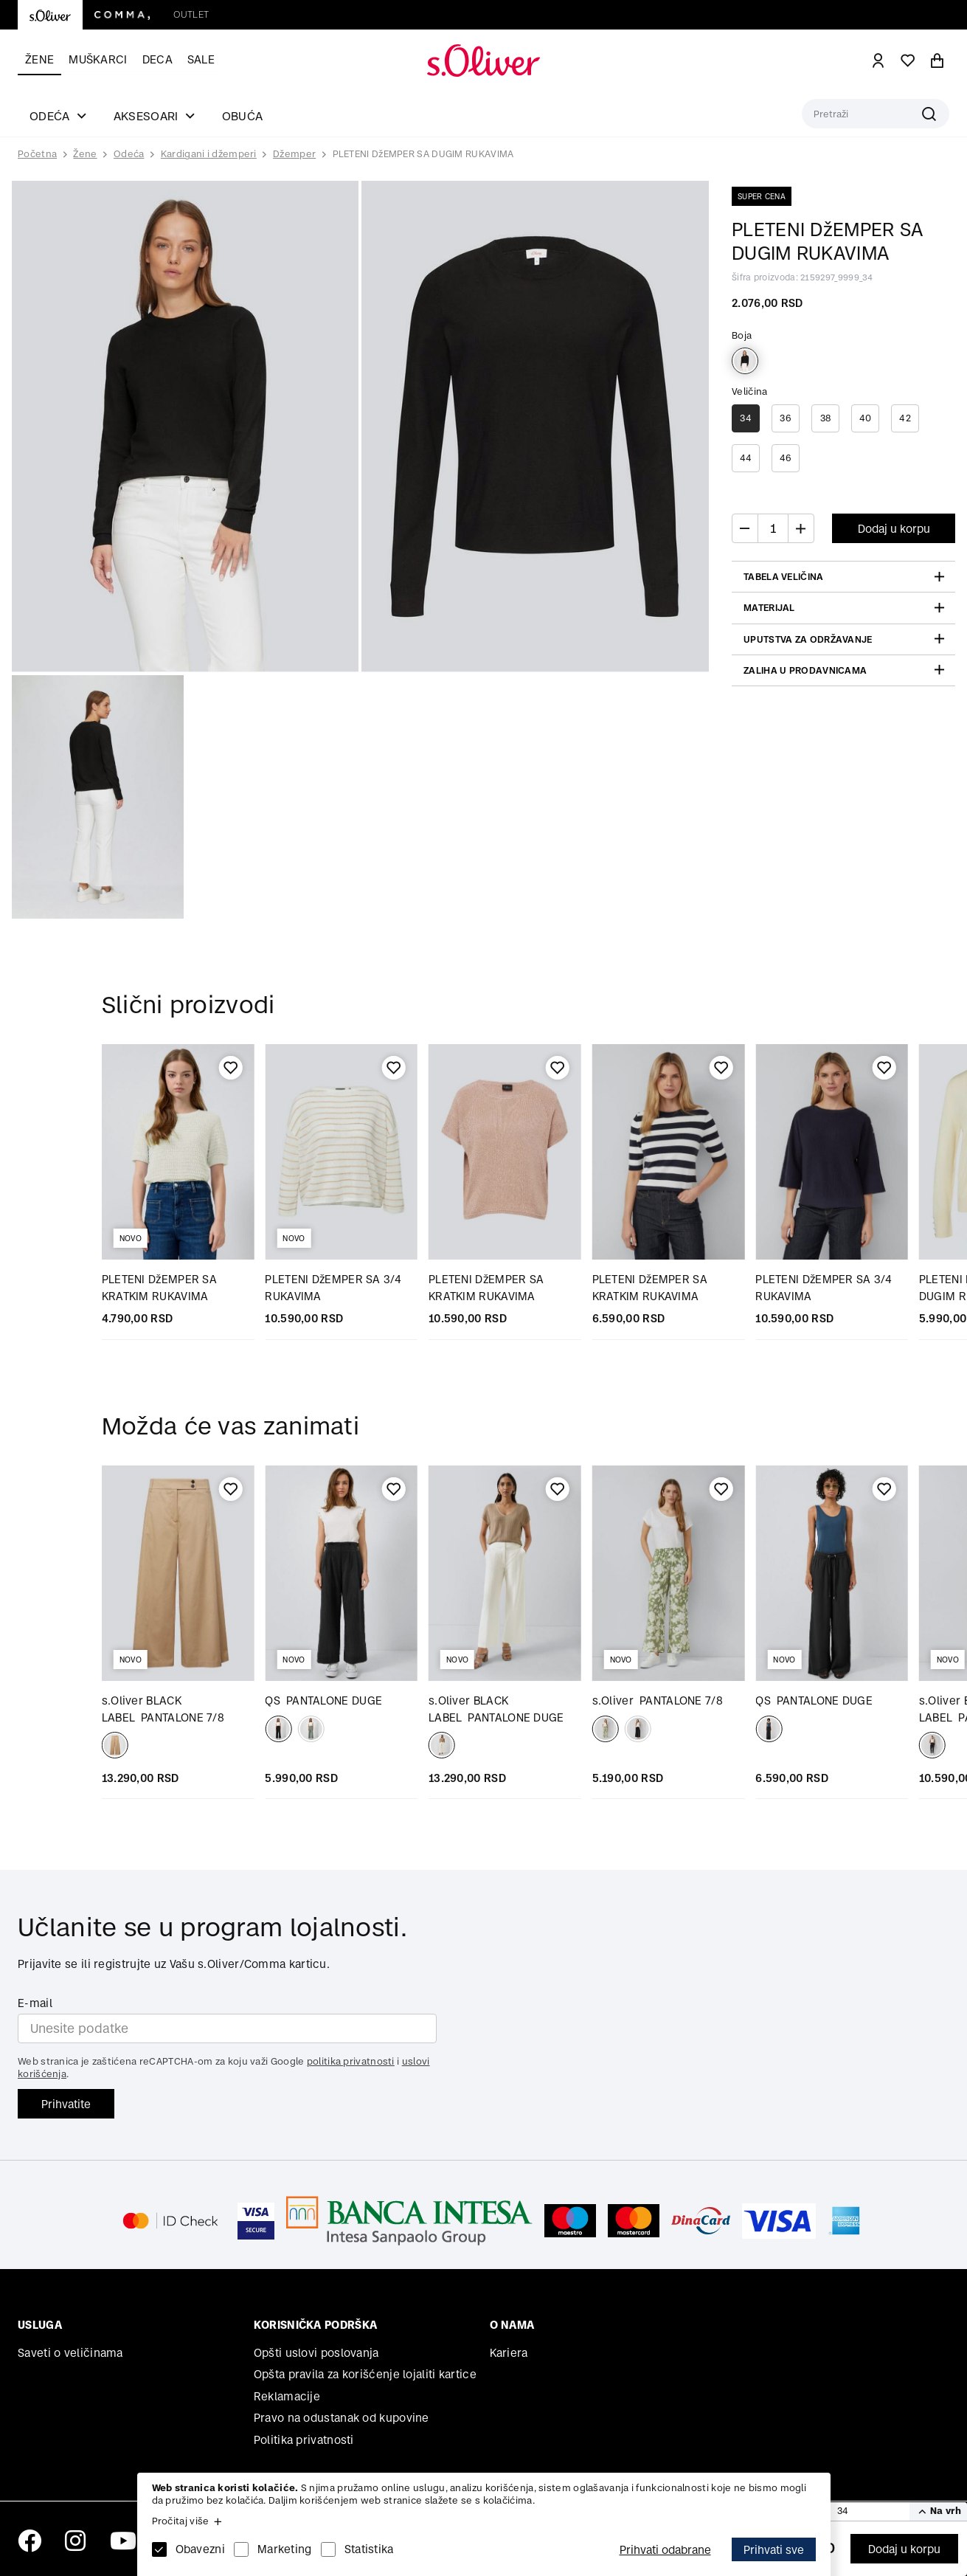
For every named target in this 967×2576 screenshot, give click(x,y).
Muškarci (98, 59)
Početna (37, 154)
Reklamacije (287, 2396)
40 (865, 418)
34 (746, 418)
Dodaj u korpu (904, 2549)
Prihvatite (66, 2104)
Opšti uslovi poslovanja (316, 2353)
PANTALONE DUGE (323, 1700)
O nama (512, 2325)
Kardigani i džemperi (209, 154)
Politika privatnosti (304, 2440)
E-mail (35, 2003)
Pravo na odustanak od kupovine (341, 2418)
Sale (201, 59)
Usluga (40, 2325)
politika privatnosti (351, 2061)
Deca (157, 59)
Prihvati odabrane (665, 2550)
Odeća (129, 154)
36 (785, 418)
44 (746, 458)
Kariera (509, 2353)
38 (825, 418)
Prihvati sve (774, 2550)
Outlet (191, 14)
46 (786, 458)
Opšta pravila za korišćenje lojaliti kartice (365, 2374)
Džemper (294, 154)
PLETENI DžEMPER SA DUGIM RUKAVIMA (423, 154)
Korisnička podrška (315, 2325)
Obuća (242, 115)
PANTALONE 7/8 (657, 1700)
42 (905, 418)
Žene (39, 59)
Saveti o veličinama (70, 2353)
